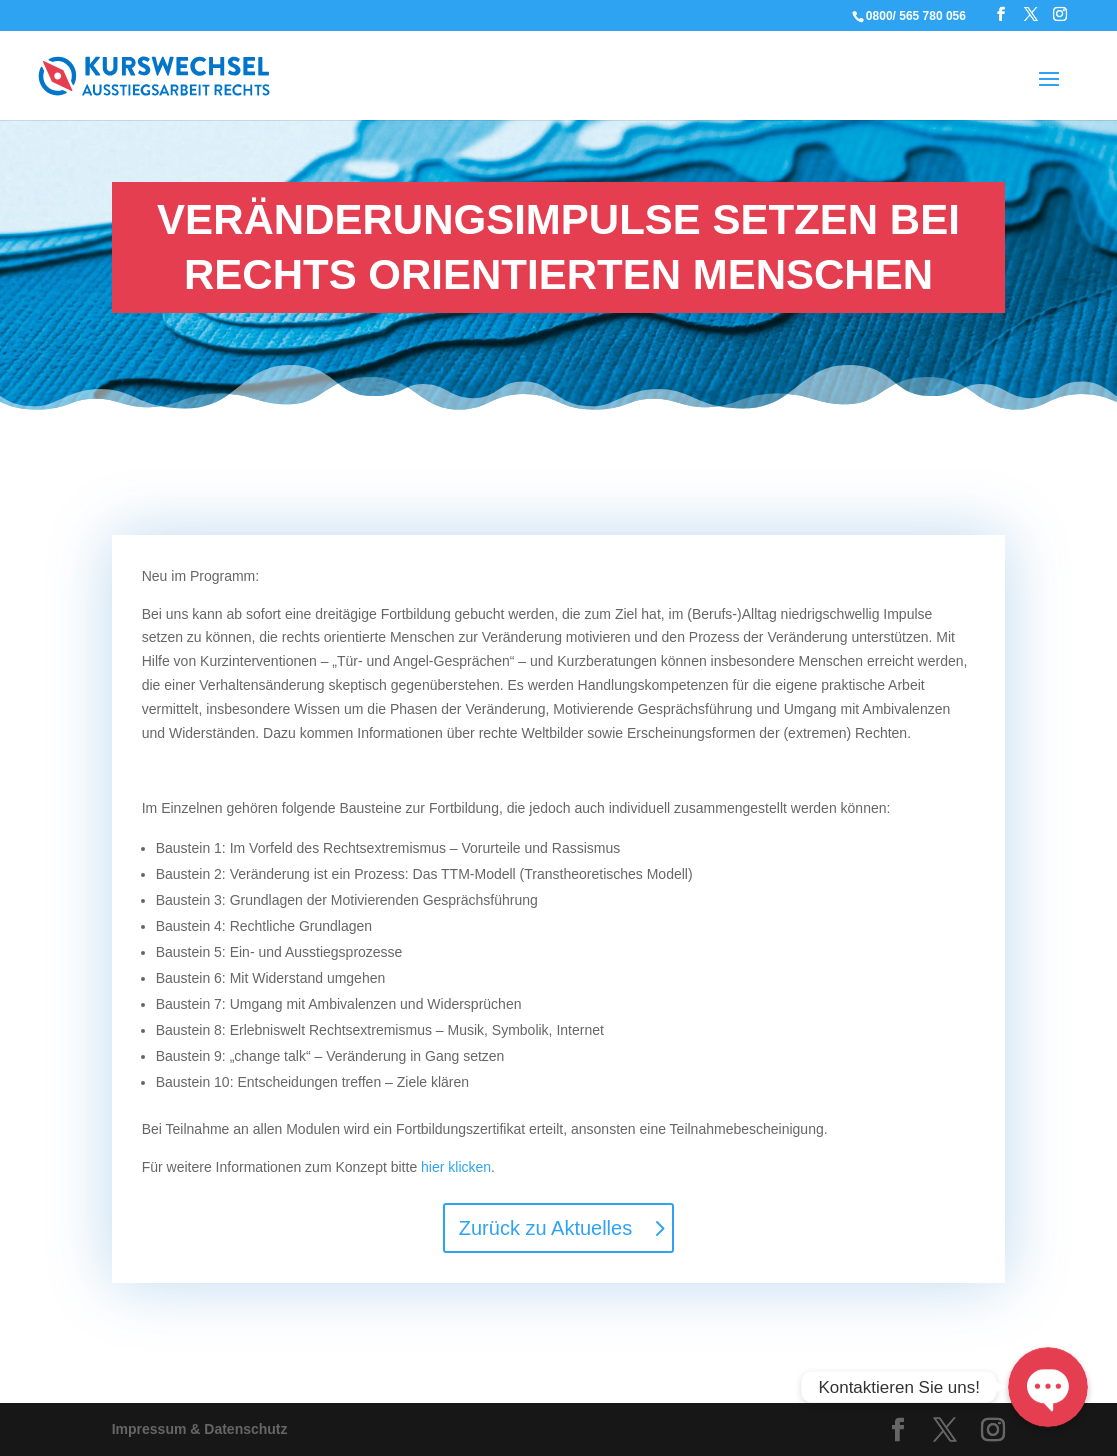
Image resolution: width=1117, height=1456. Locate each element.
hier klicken (456, 1167)
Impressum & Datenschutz (200, 1429)
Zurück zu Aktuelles (545, 1228)
